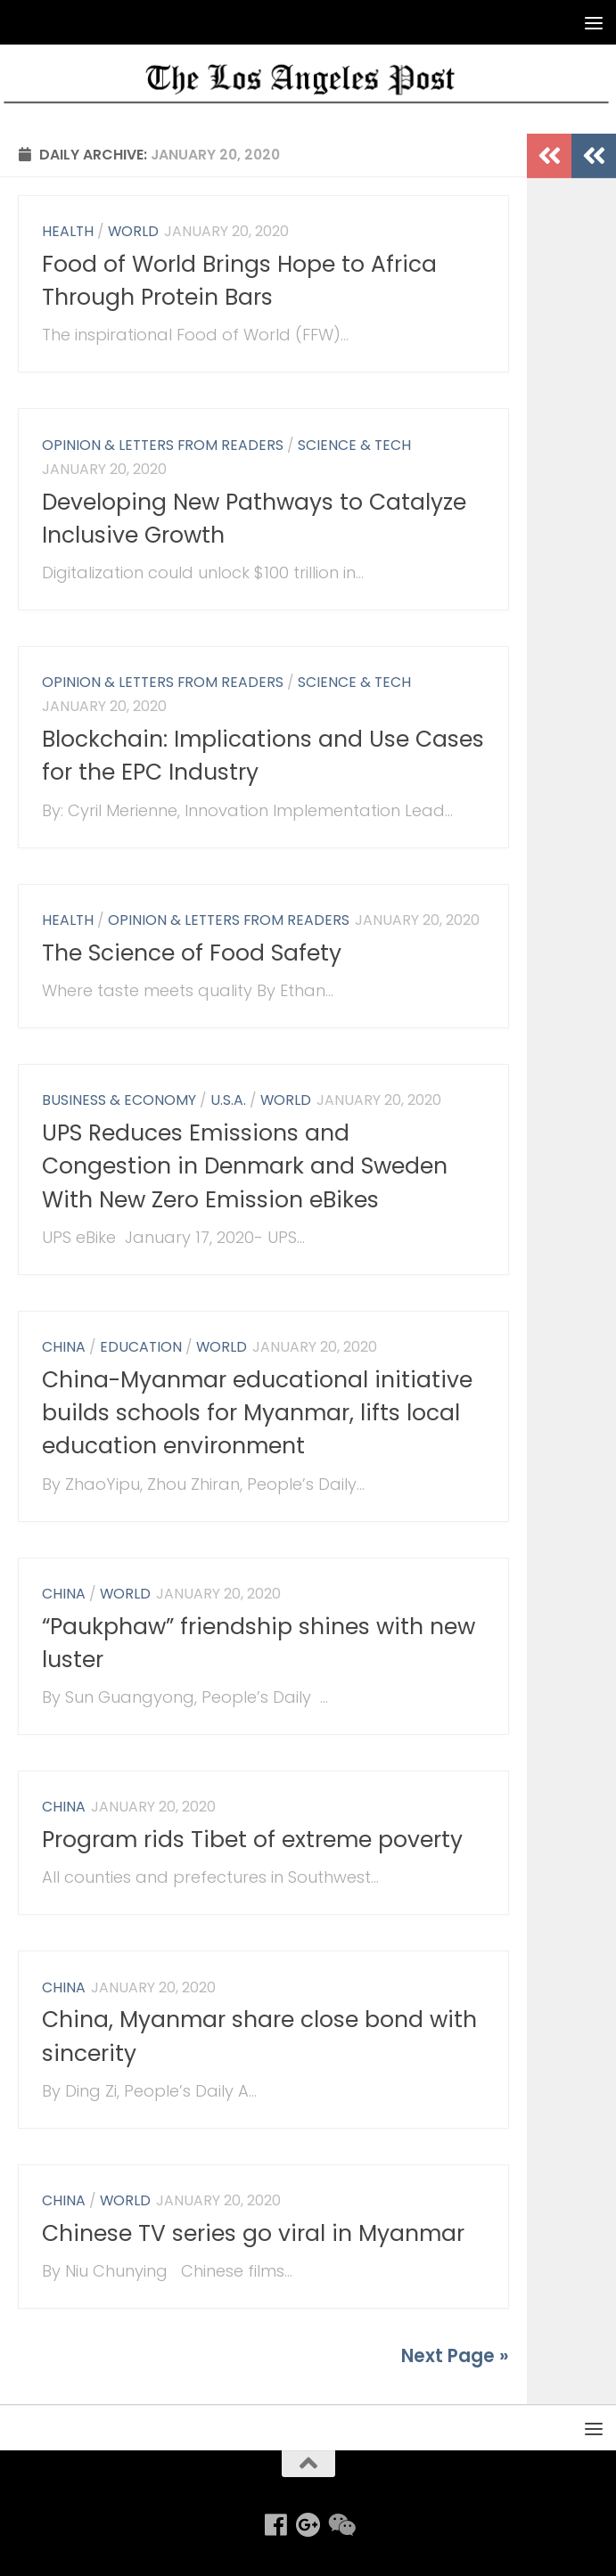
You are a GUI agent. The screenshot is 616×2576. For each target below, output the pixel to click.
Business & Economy (119, 1100)
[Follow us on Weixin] (340, 2525)
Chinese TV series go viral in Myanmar (253, 2233)
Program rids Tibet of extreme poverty (252, 1839)
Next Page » (455, 2355)
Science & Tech (354, 445)
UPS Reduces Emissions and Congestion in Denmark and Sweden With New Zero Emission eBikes (245, 1166)
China (64, 1347)
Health (68, 231)
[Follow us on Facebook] (276, 2525)
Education (141, 1347)
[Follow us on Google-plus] (308, 2525)
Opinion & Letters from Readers (162, 445)
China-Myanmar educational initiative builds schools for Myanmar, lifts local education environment (257, 1413)
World (133, 231)
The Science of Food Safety (191, 953)
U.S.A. (228, 1100)
